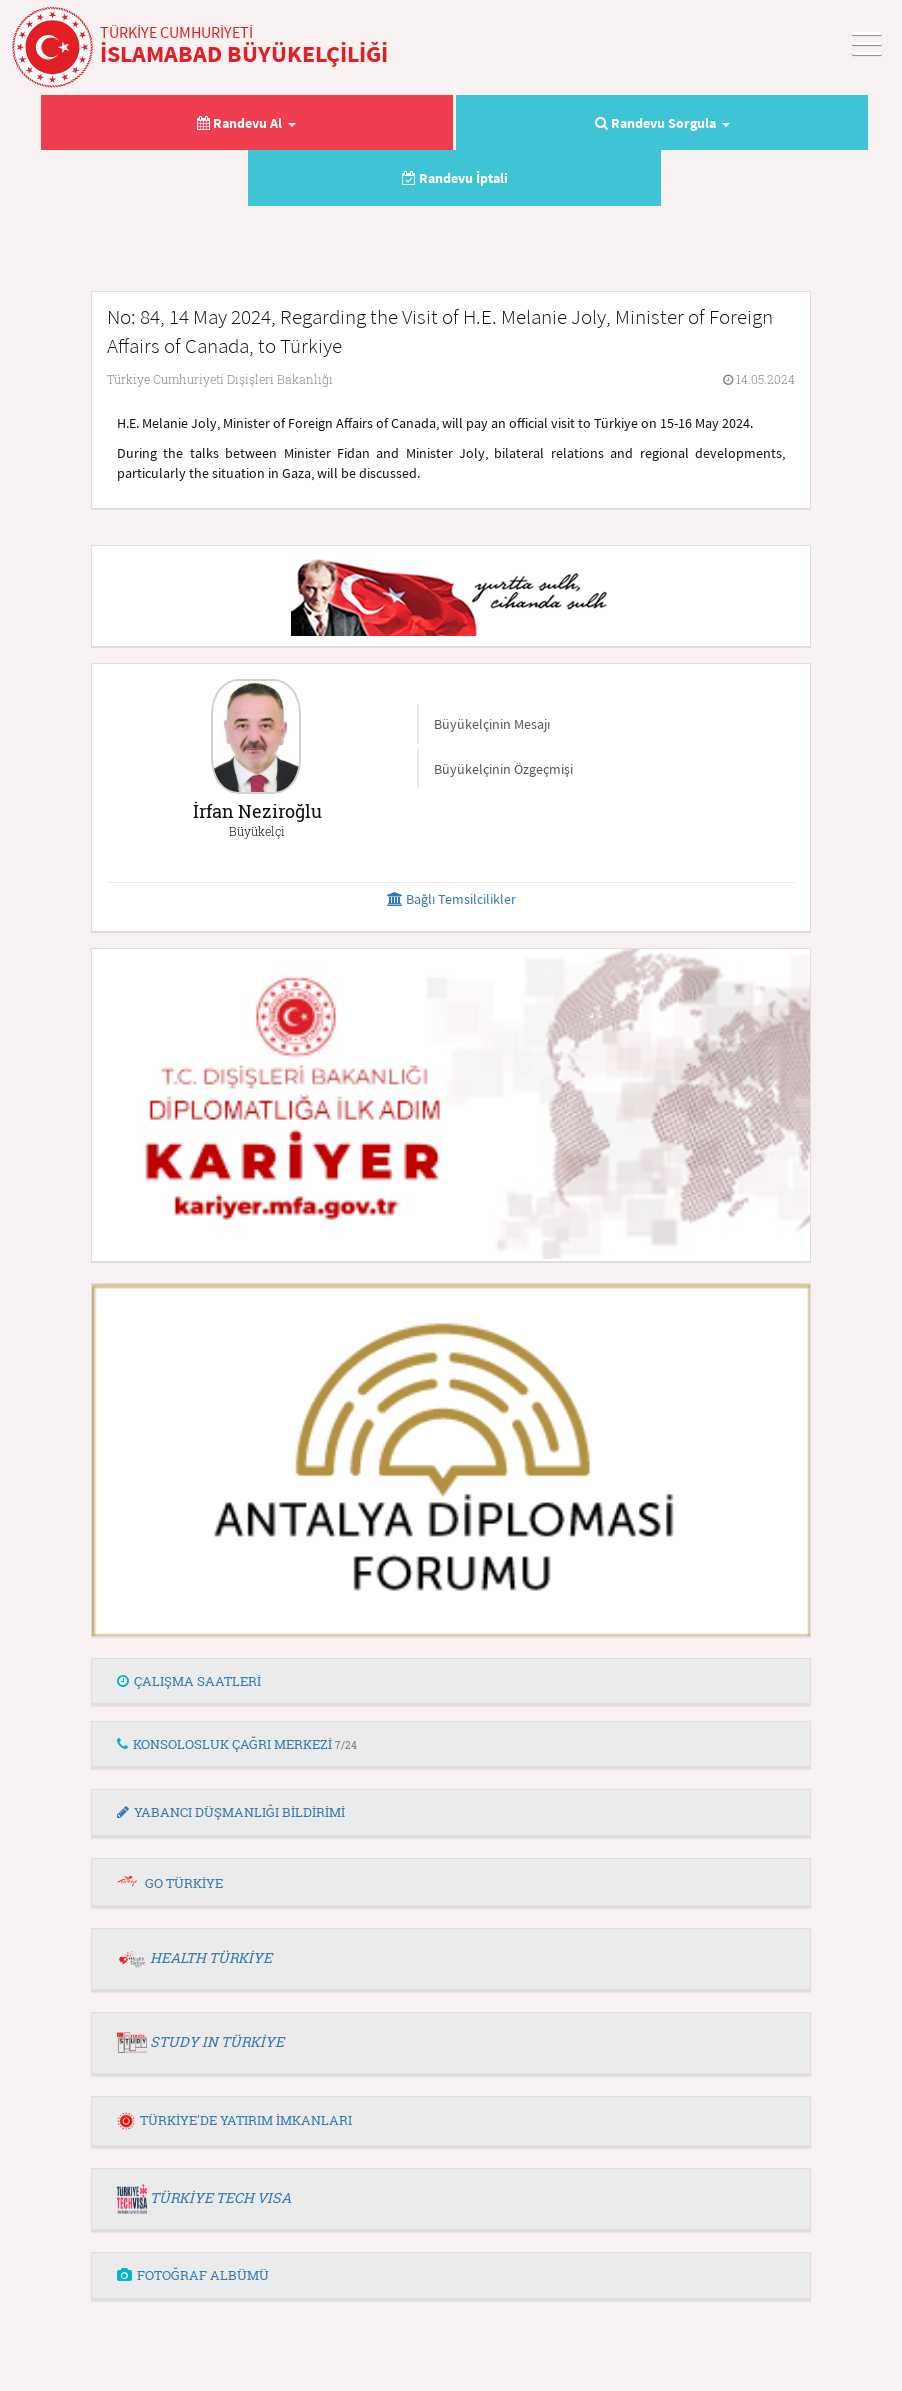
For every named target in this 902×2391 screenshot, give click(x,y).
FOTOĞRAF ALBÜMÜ (193, 2275)
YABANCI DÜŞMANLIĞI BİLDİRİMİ (231, 1812)
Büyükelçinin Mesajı (492, 724)
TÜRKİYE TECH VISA (220, 2197)
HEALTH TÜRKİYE (211, 1957)
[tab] (451, 1682)
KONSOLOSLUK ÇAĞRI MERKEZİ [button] (237, 1744)
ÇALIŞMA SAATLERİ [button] (189, 1681)
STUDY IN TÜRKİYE (217, 2041)
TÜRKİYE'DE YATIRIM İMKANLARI (234, 2120)
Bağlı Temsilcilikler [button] (451, 899)
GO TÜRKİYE (184, 1883)
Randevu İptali (455, 178)
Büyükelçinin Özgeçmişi (503, 769)
